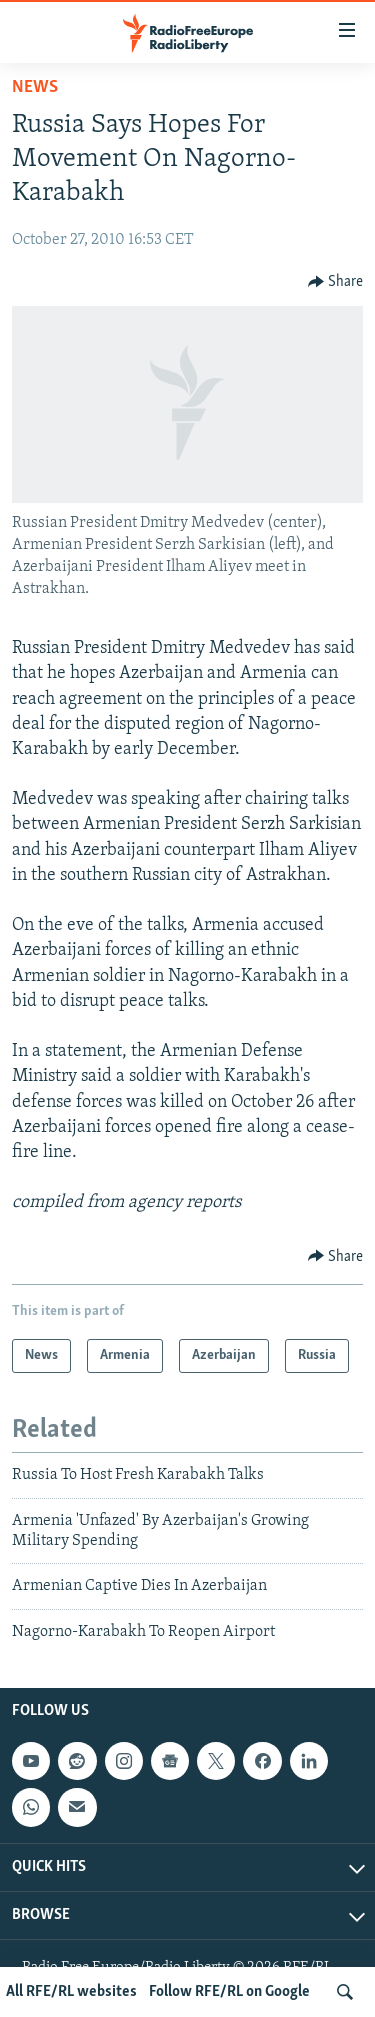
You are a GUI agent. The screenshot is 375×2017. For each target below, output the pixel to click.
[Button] (336, 282)
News (35, 87)
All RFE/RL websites (71, 1992)
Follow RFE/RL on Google (229, 1992)
